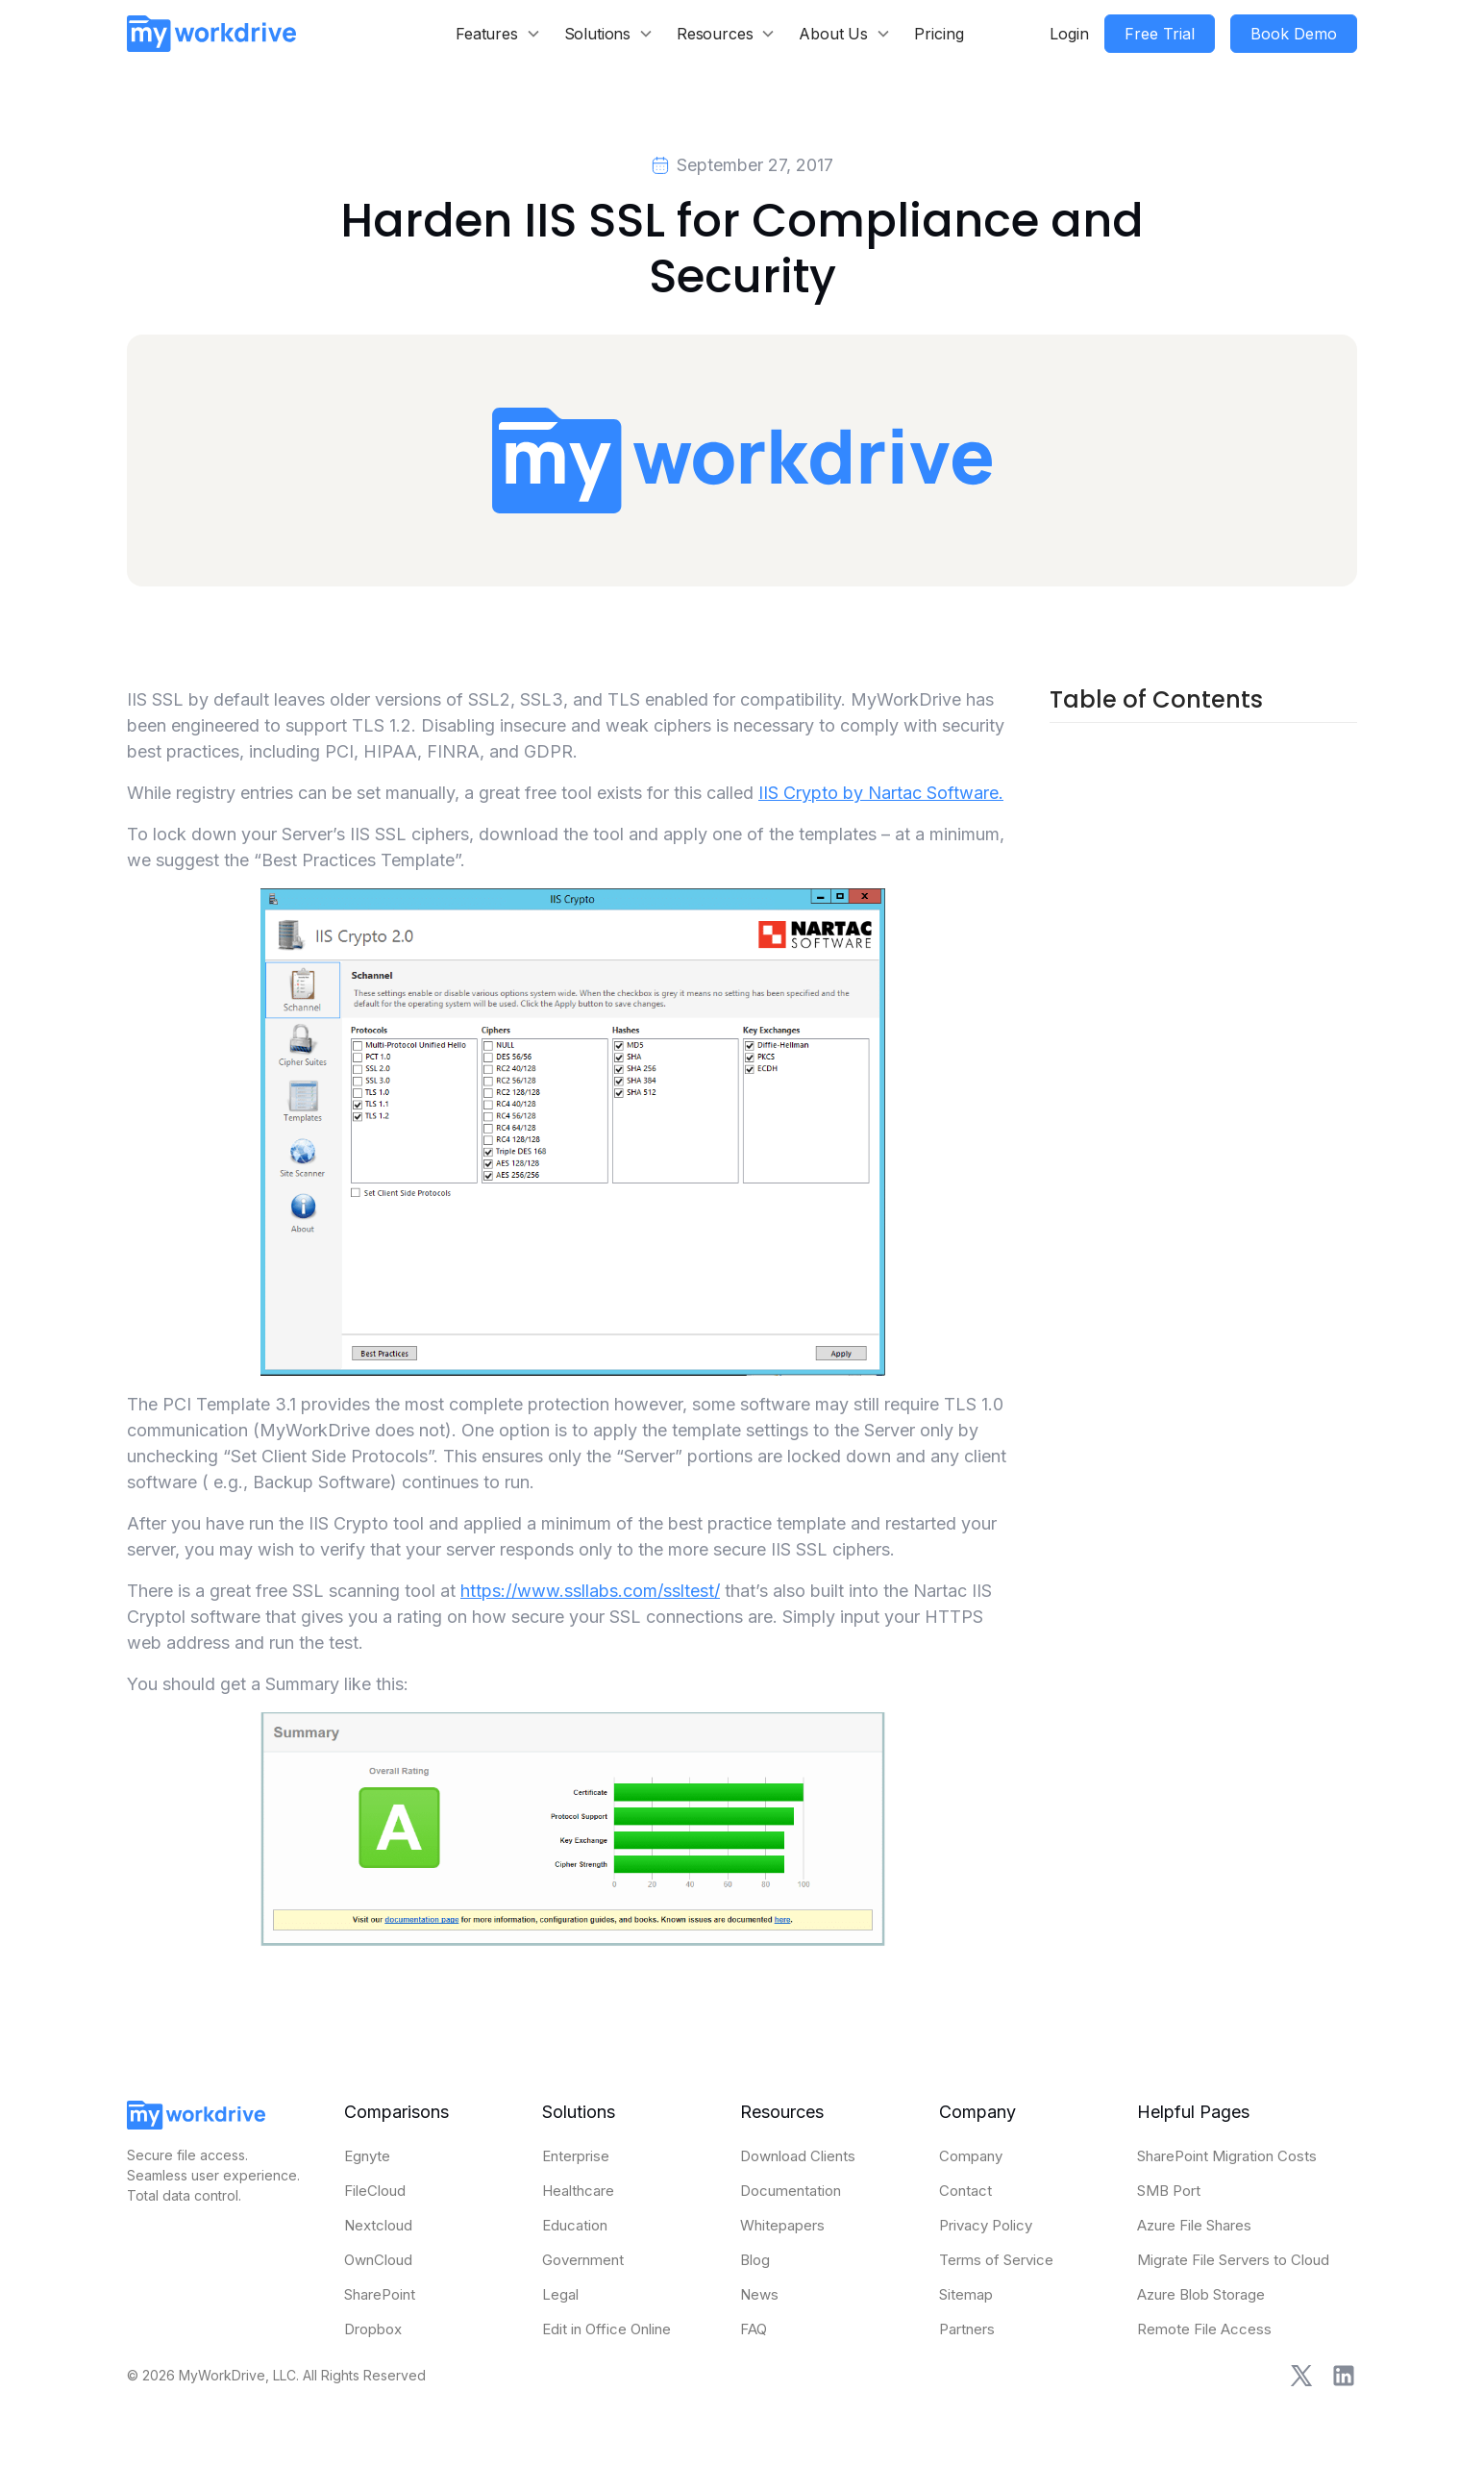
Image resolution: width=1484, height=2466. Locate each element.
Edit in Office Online (606, 2329)
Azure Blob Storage (1201, 2294)
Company (970, 2156)
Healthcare (578, 2190)
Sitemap (966, 2294)
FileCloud (375, 2190)
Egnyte (367, 2156)
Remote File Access (1204, 2329)
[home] (211, 33)
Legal (560, 2294)
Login (1069, 33)
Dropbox (373, 2329)
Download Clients (797, 2156)
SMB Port (1168, 2190)
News (759, 2294)
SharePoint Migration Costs (1227, 2156)
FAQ (753, 2329)
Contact (965, 2190)
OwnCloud (378, 2260)
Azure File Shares (1194, 2225)
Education (574, 2225)
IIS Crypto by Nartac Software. (880, 793)
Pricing (939, 33)
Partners (967, 2329)
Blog (755, 2260)
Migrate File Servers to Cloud (1233, 2260)
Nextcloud (378, 2225)
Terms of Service (996, 2260)
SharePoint (379, 2294)
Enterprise (575, 2156)
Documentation (790, 2190)
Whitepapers (782, 2225)
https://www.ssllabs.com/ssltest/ (590, 1591)
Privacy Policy (985, 2225)
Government (583, 2260)
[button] (498, 33)
